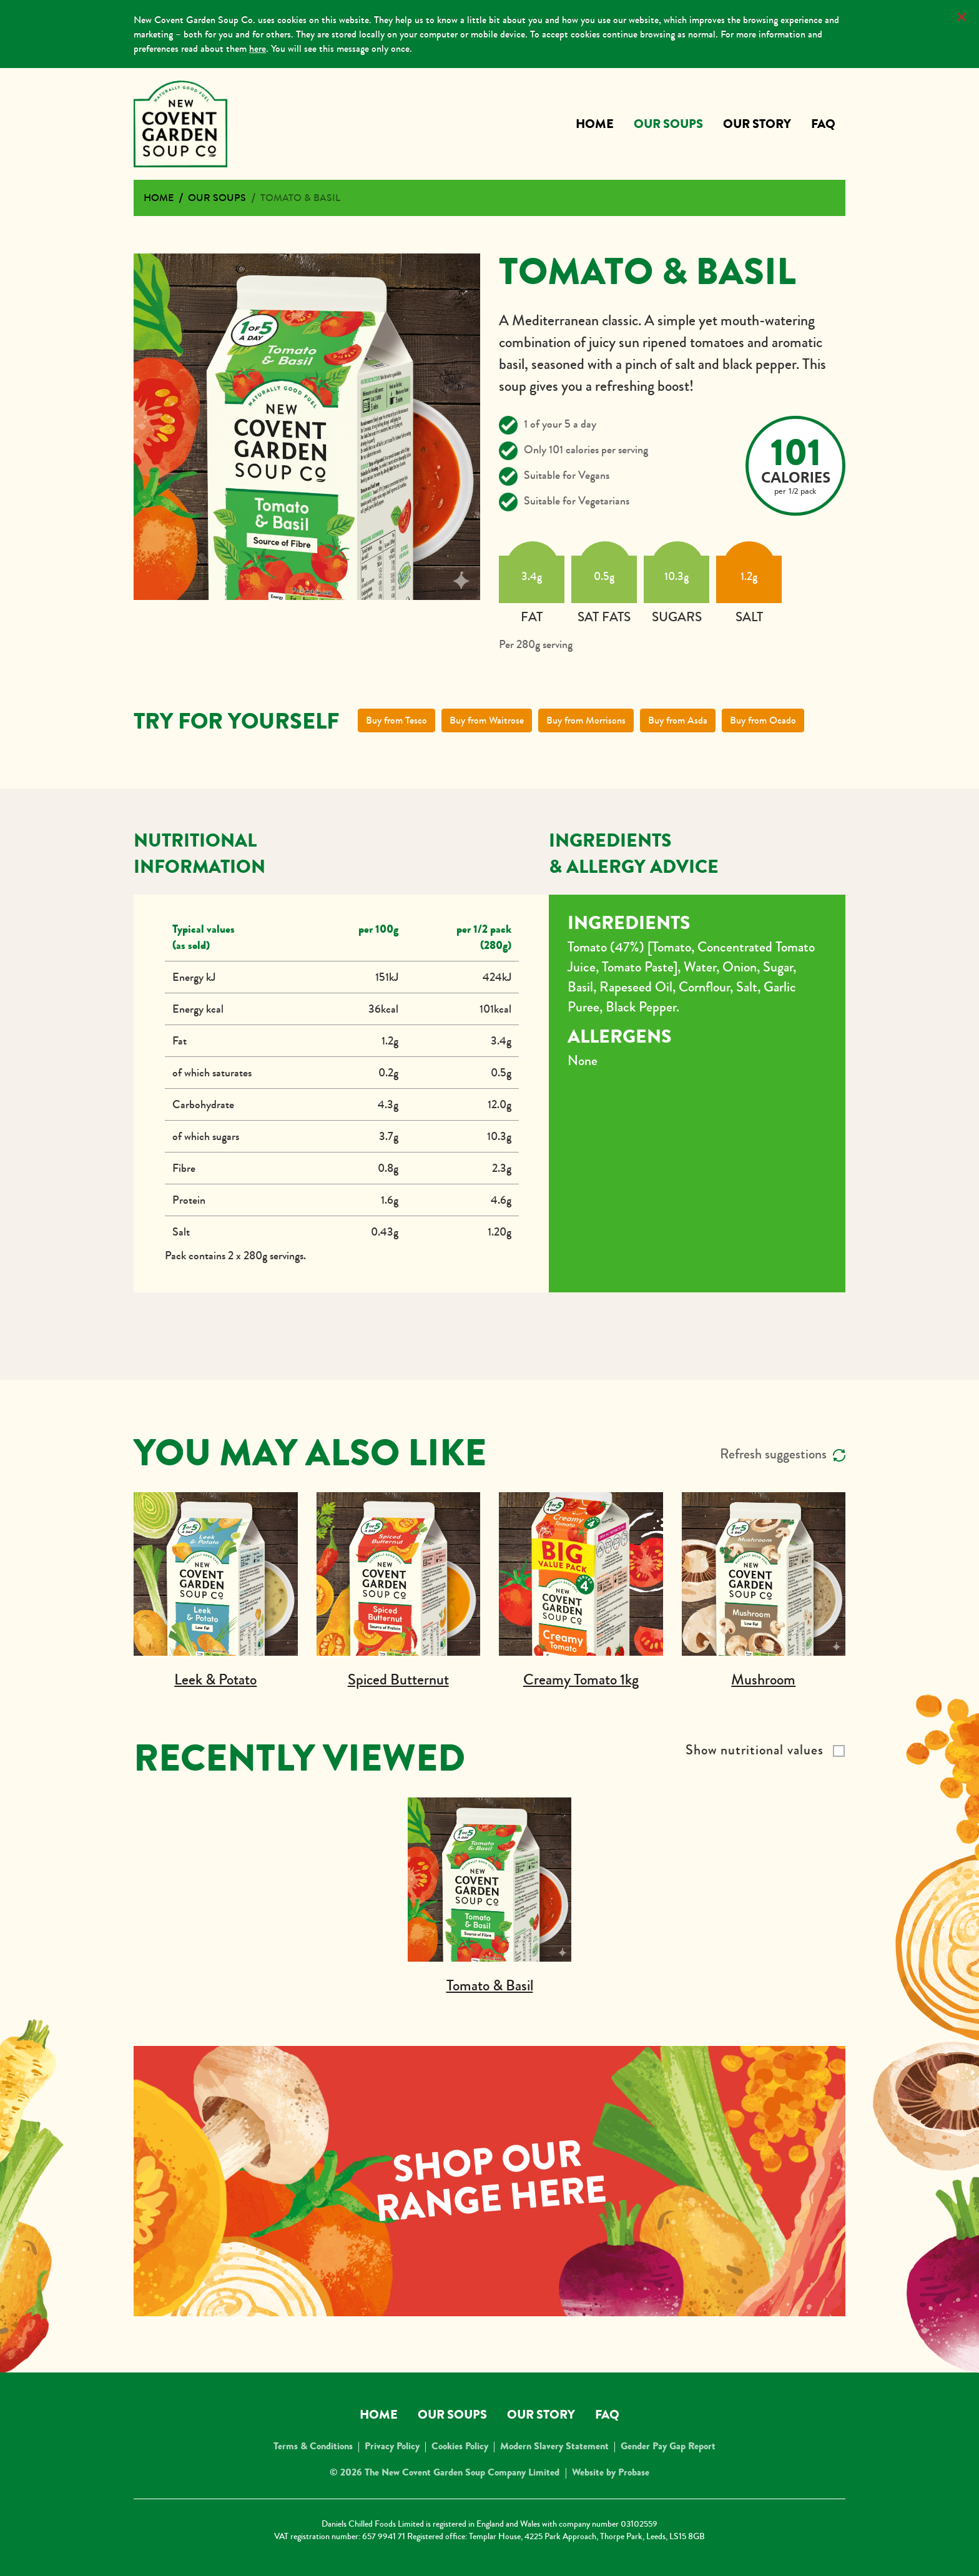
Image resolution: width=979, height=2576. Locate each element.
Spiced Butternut (398, 1680)
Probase (633, 2472)
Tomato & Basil (300, 197)
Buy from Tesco (396, 720)
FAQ (823, 124)
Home (595, 124)
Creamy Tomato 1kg (581, 1680)
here (257, 48)
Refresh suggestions (782, 1454)
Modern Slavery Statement (554, 2446)
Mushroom (763, 1680)
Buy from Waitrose (487, 720)
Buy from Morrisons (586, 720)
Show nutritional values (755, 1750)
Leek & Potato (215, 1680)
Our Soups (668, 124)
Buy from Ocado (763, 720)
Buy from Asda (677, 720)
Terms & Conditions (313, 2446)
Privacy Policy (392, 2446)
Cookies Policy (459, 2446)
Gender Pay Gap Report (668, 2446)
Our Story (757, 124)
